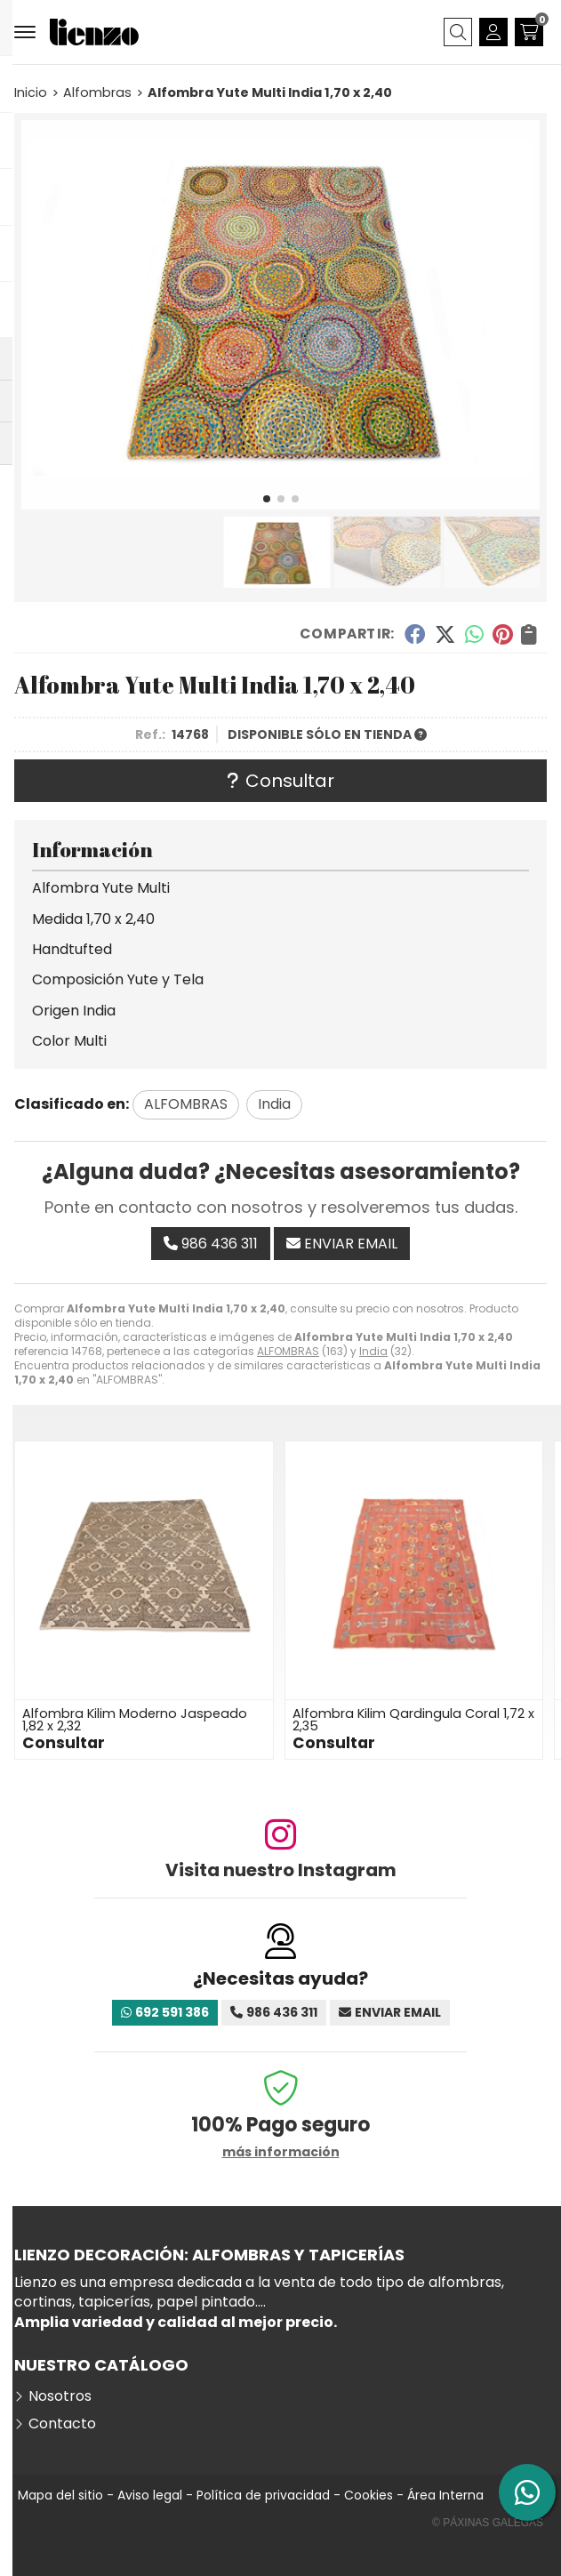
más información (281, 2152)
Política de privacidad (263, 2495)
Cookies (368, 2495)
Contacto (62, 2424)
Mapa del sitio (60, 2495)
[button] (266, 498)
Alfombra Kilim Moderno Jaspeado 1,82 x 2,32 (134, 1720)
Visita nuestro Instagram (281, 1870)
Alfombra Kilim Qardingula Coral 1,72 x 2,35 (413, 1720)
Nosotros (60, 2396)
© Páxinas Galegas (487, 2522)
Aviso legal (149, 2495)
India (373, 1351)
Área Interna (445, 2495)
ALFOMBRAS (288, 1351)
